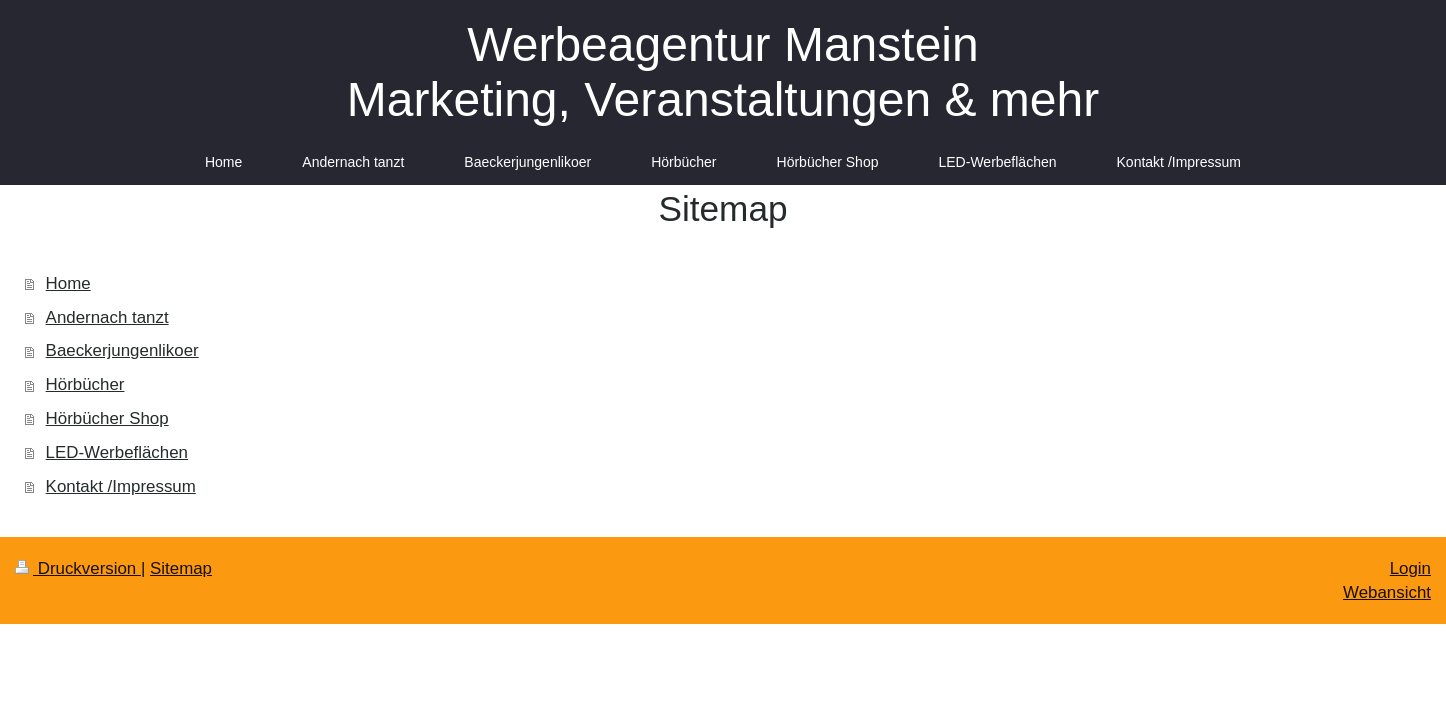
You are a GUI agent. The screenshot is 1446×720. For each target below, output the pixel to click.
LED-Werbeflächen (117, 452)
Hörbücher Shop (107, 418)
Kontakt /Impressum (121, 486)
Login (1410, 568)
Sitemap (181, 568)
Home (68, 283)
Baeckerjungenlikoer (122, 350)
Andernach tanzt (107, 317)
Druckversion (78, 568)
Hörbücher (85, 384)
